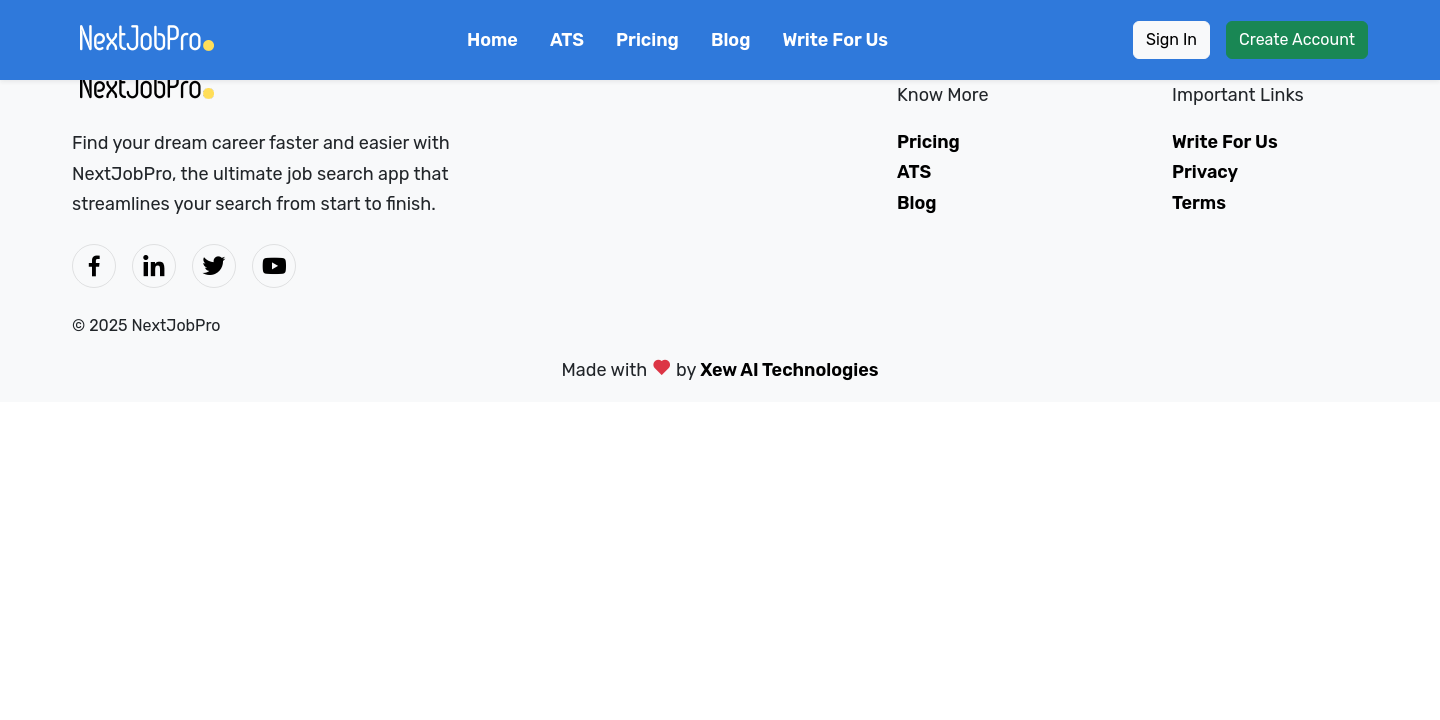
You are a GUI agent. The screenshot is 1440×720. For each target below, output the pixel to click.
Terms (1199, 203)
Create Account (1297, 39)
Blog (731, 40)
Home (492, 40)
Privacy (1205, 172)
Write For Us (835, 40)
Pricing (647, 40)
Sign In (1171, 39)
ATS (567, 40)
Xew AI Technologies (789, 370)
